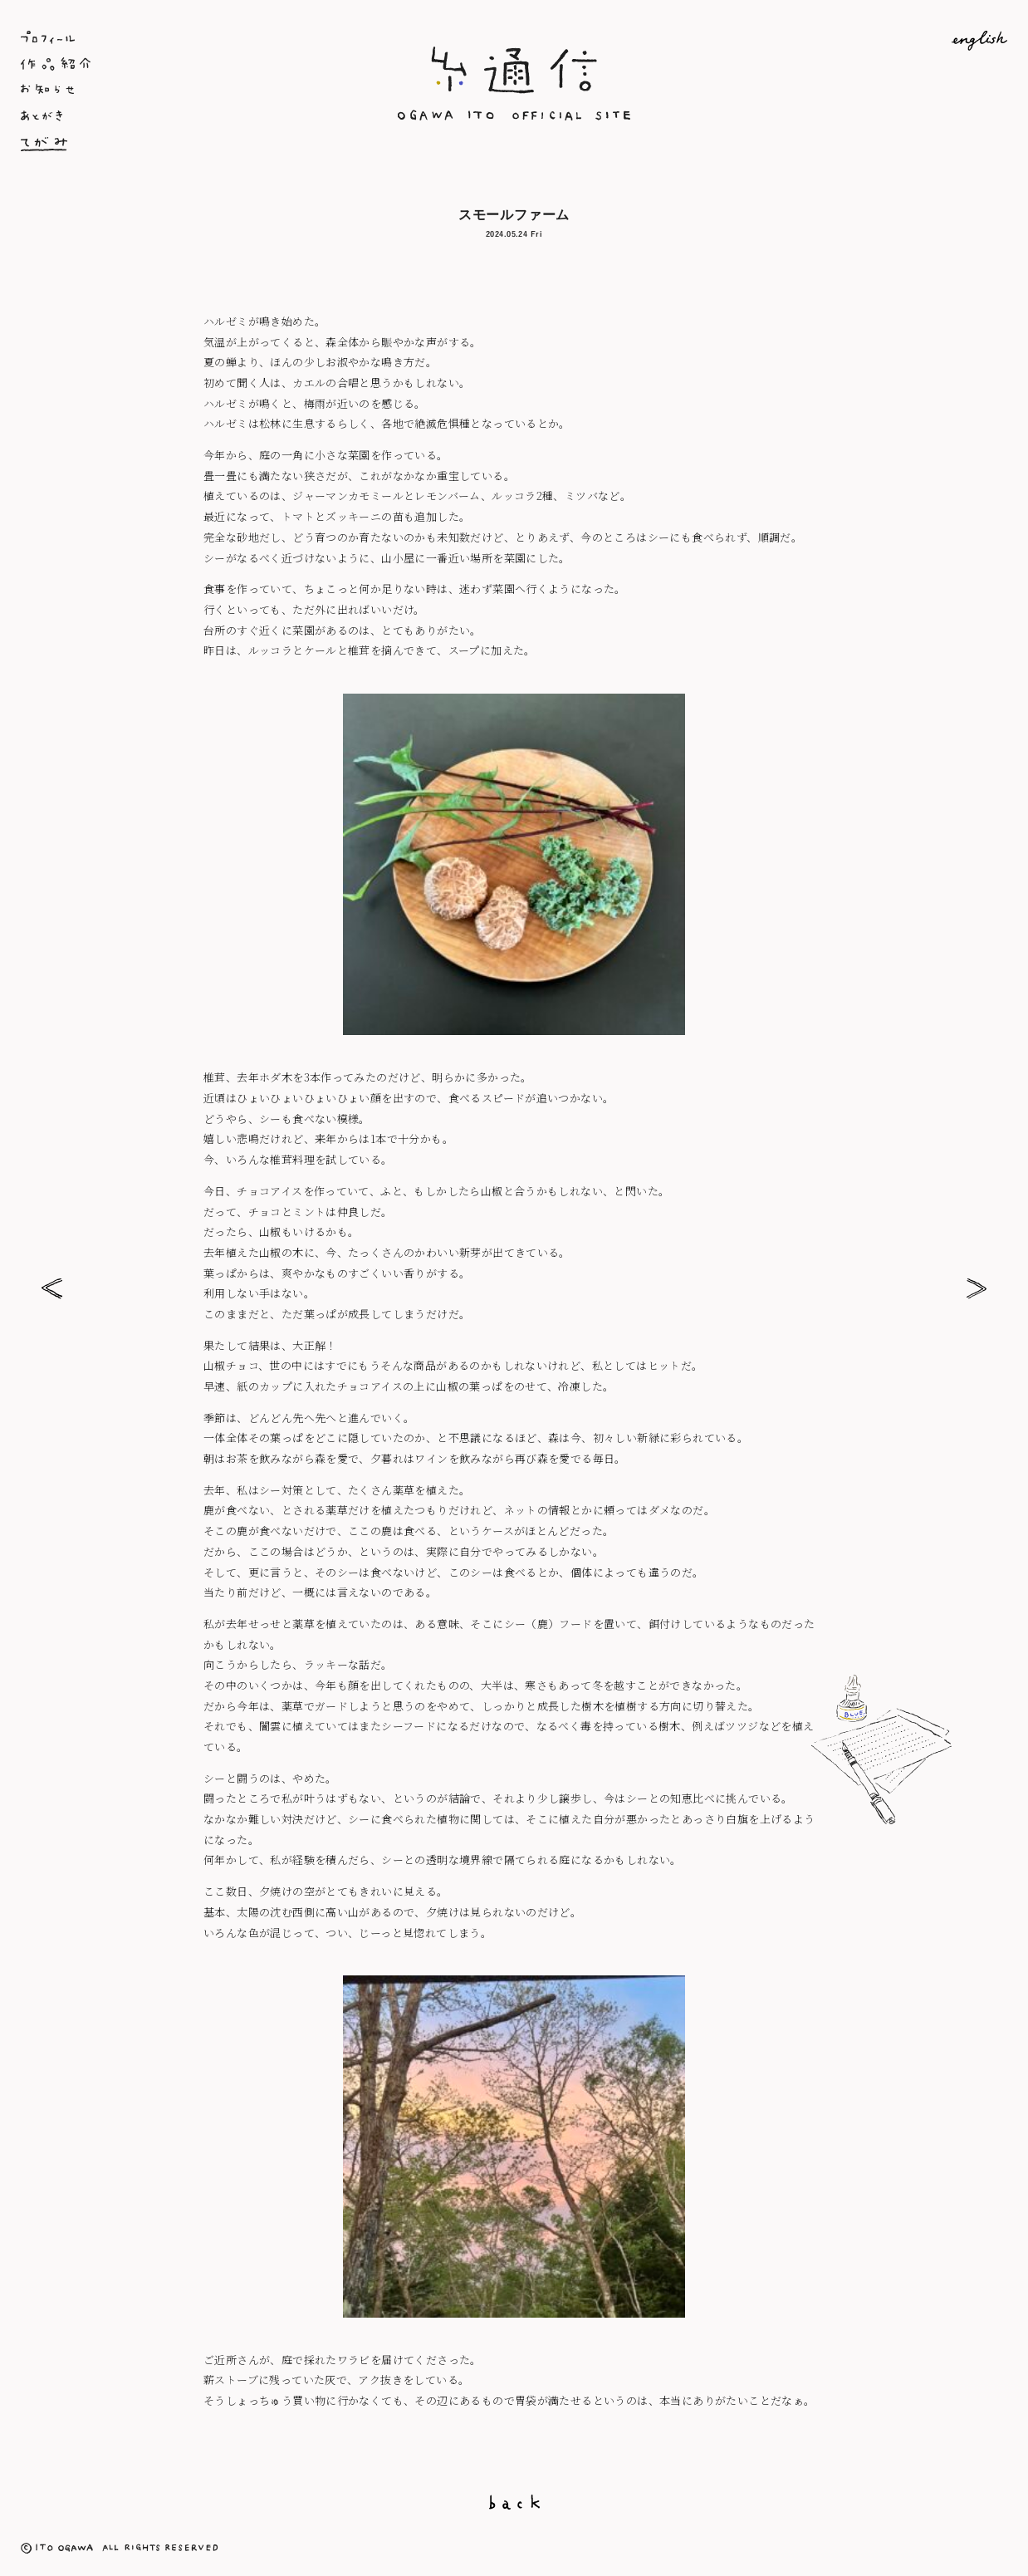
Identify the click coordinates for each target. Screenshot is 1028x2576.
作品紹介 (185, 64)
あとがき (185, 117)
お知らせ (185, 90)
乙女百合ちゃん (52, 1288)
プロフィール (185, 37)
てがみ (185, 143)
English (842, 41)
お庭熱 (976, 1288)
